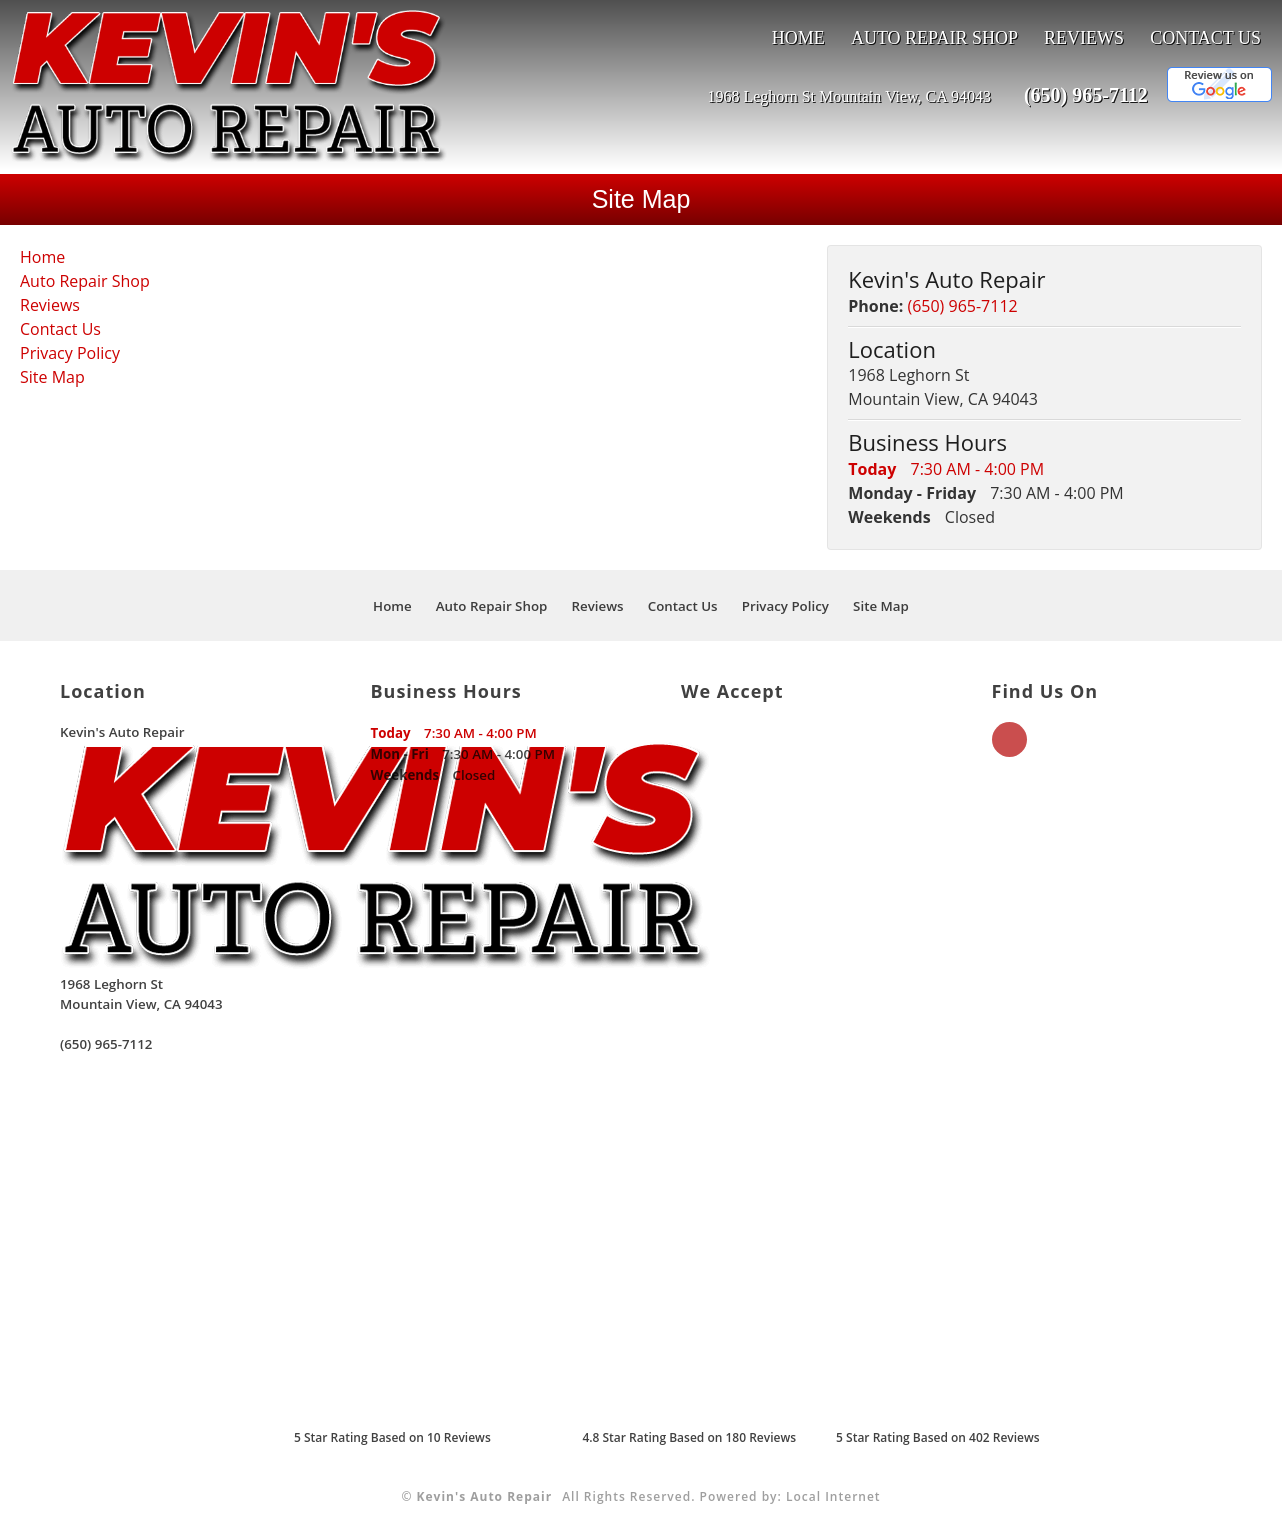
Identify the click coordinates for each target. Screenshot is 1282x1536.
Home (798, 38)
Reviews (1084, 38)
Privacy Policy (70, 353)
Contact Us (1205, 38)
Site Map (52, 377)
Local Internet (833, 1496)
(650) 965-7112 (1086, 95)
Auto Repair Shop (934, 38)
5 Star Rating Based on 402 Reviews (938, 1437)
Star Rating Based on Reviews (392, 1437)
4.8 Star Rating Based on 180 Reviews (689, 1437)
